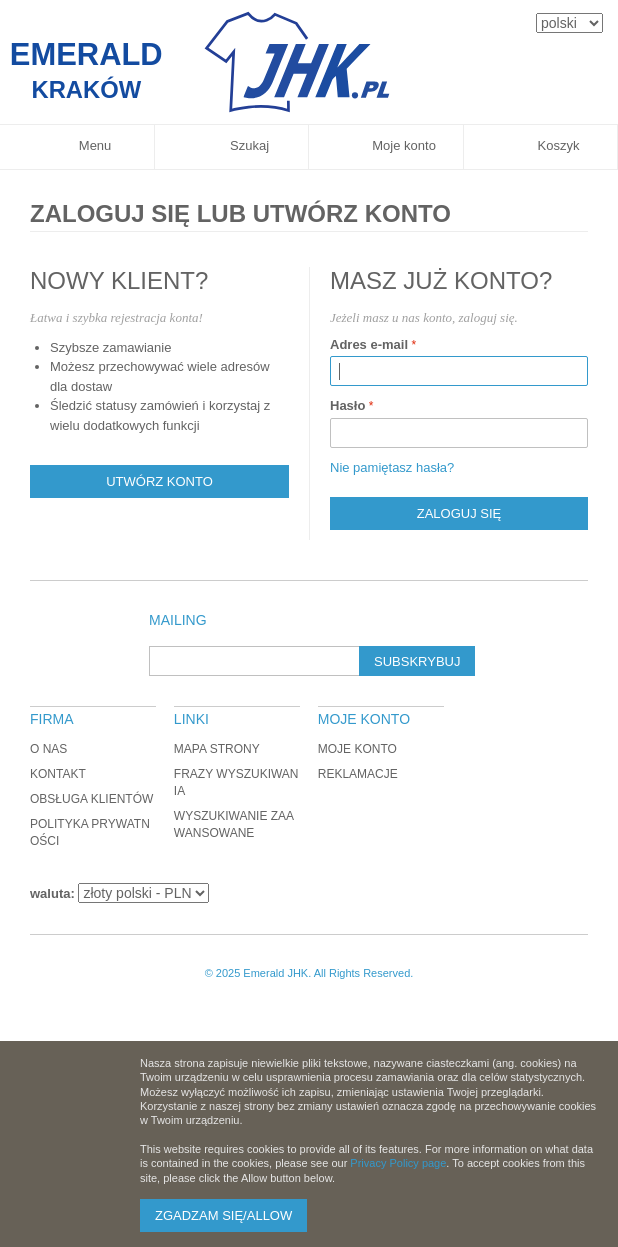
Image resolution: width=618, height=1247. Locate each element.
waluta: (52, 893)
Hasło (347, 405)
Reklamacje (358, 774)
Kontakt (58, 774)
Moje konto (357, 749)
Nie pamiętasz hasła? (392, 467)
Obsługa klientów (91, 799)
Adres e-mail (369, 344)
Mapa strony (217, 749)
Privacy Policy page (398, 1163)
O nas (48, 749)
